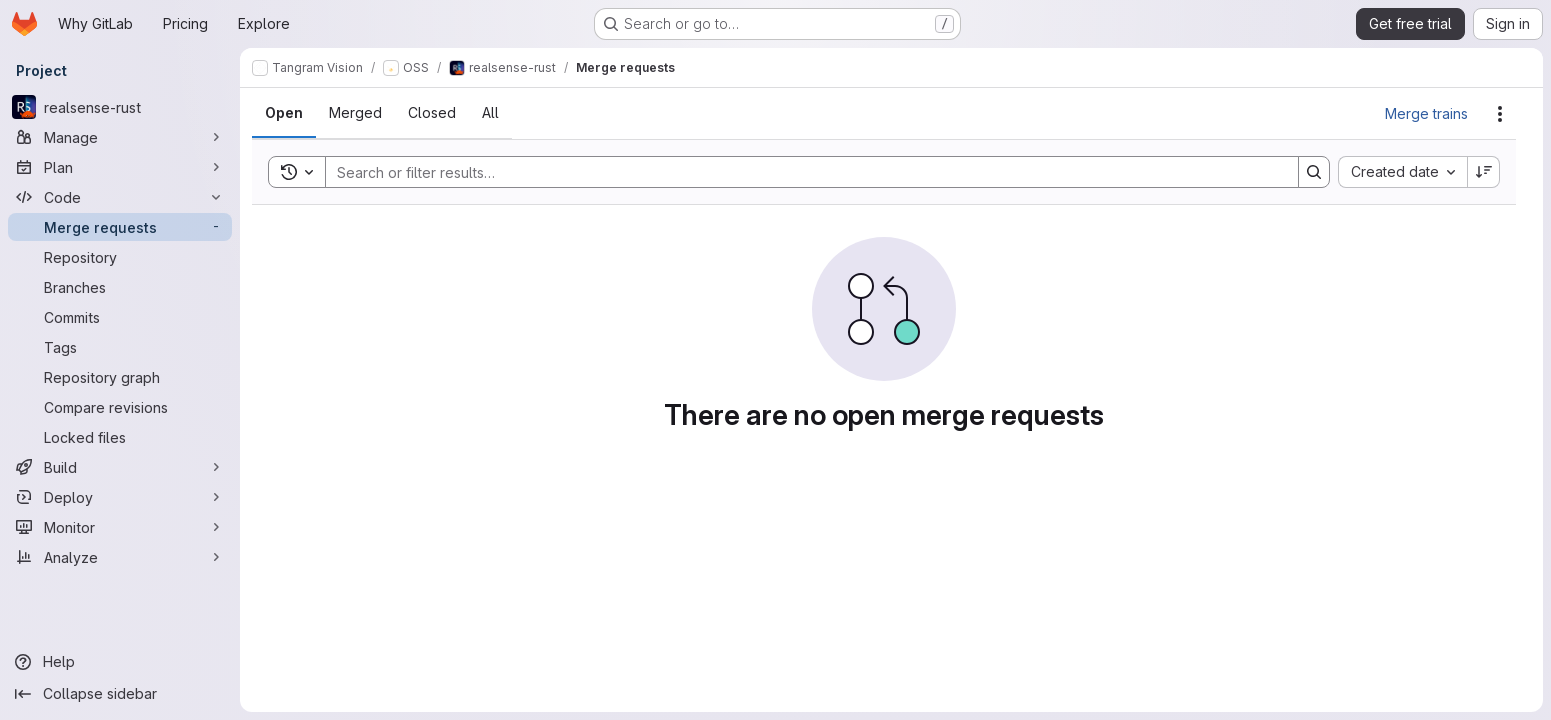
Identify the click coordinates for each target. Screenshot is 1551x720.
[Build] (120, 467)
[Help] (120, 662)
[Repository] (120, 257)
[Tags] (120, 347)
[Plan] (120, 167)
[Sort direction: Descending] (1484, 172)
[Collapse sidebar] (120, 694)
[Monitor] (120, 527)
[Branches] (120, 287)
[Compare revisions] (120, 407)
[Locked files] (120, 437)
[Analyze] (120, 557)
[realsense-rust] (120, 107)
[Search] (802, 172)
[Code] (120, 197)
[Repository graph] (120, 377)
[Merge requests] (120, 227)
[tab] (284, 113)
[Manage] (120, 137)
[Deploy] (120, 497)
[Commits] (120, 317)
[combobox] (1402, 172)
